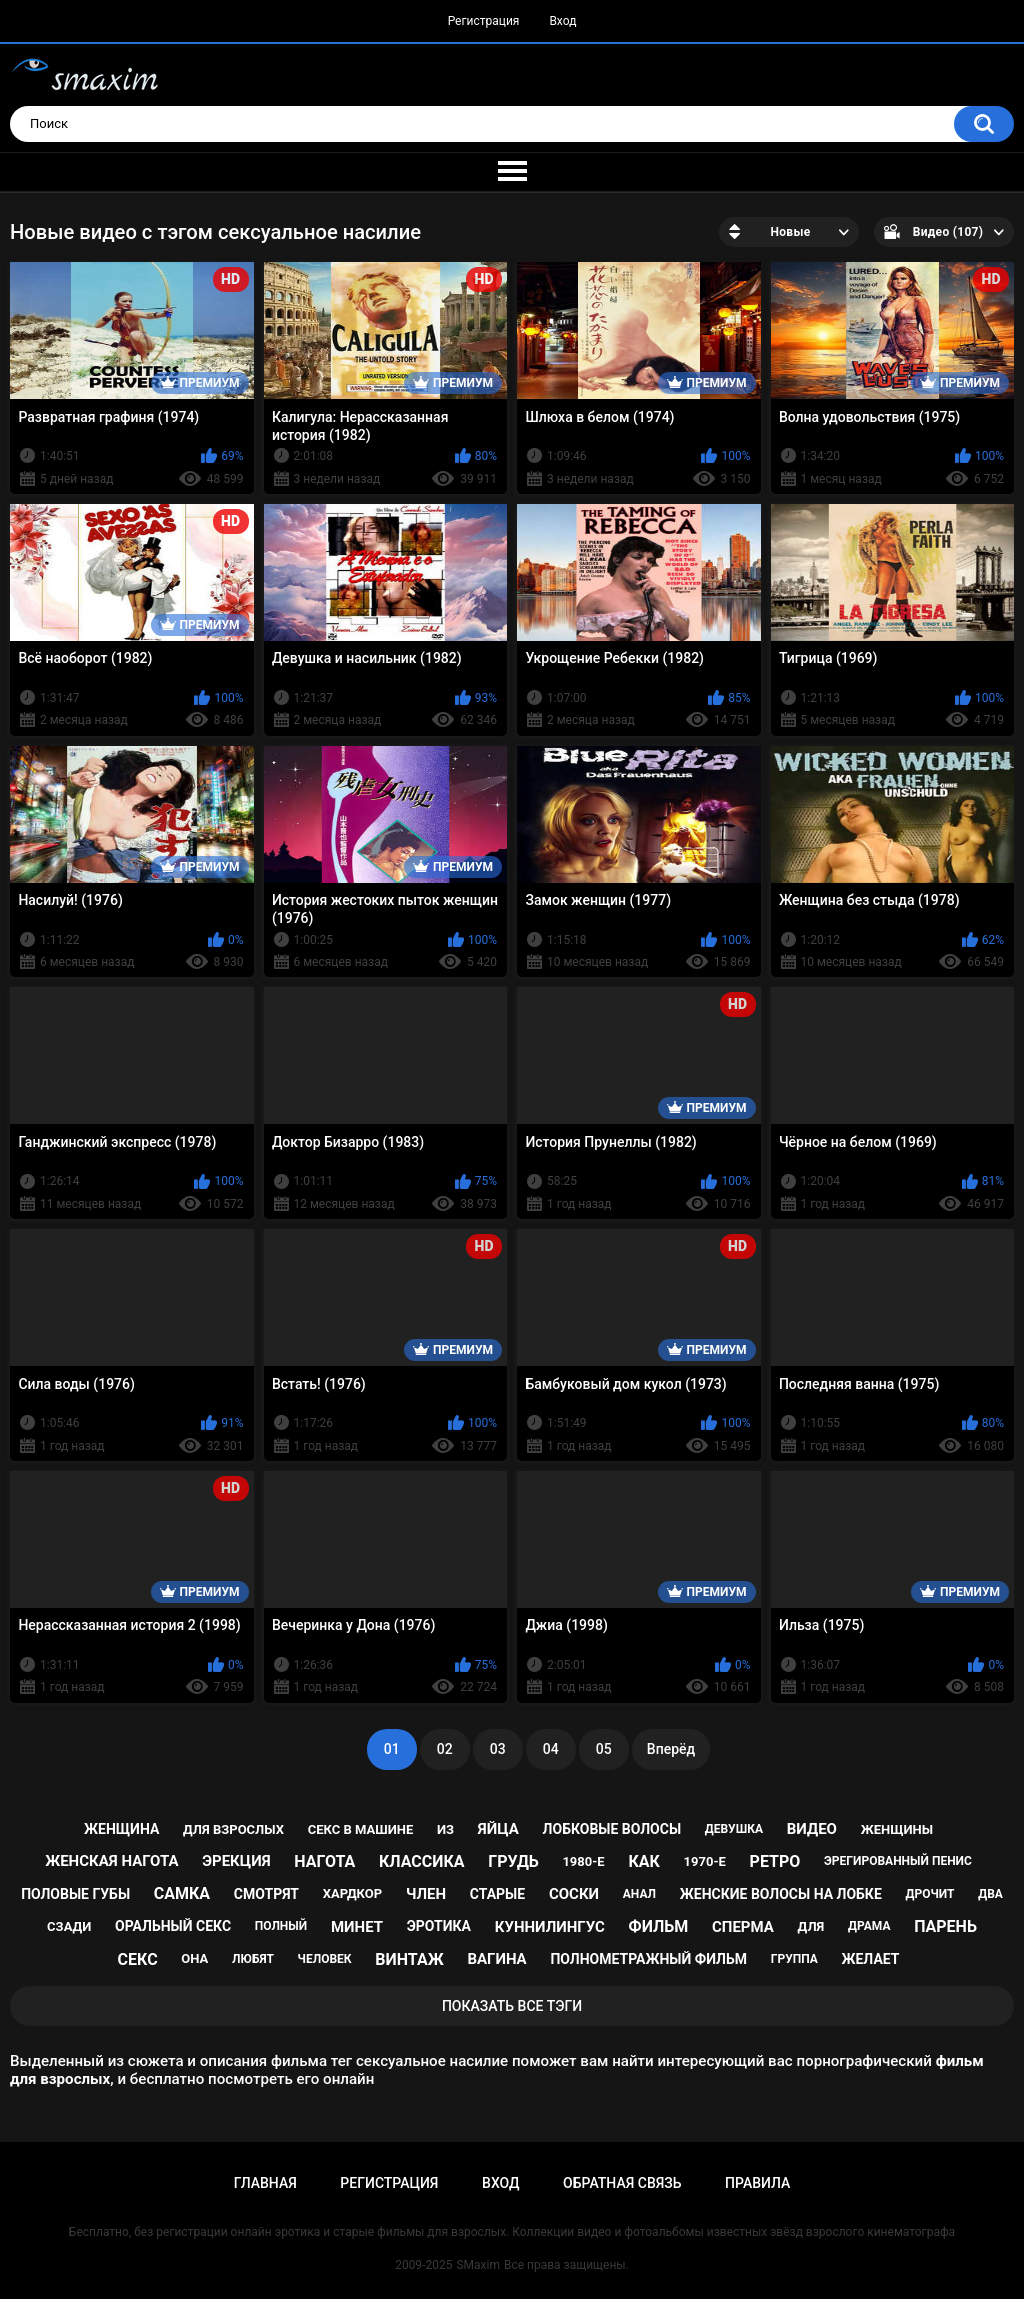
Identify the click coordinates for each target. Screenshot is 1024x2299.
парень (945, 1926)
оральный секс (173, 1926)
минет (357, 1927)
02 (445, 1749)
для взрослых (233, 1829)
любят (253, 1959)
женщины (897, 1829)
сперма (743, 1927)
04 (551, 1749)
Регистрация (484, 21)
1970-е (705, 1861)
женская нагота (111, 1861)
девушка (734, 1829)
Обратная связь (622, 2183)
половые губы (75, 1894)
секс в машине (361, 1829)
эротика (439, 1926)
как (643, 1861)
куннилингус (550, 1927)
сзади (69, 1926)
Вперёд (671, 1749)
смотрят (266, 1894)
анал (639, 1894)
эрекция (236, 1861)
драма (869, 1926)
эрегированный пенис (898, 1861)
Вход (562, 21)
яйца (498, 1829)
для (811, 1926)
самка (182, 1893)
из (445, 1829)
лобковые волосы (612, 1829)
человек (325, 1959)
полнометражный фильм (648, 1959)
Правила (757, 2183)
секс (138, 1959)
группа (794, 1959)
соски (574, 1894)
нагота (324, 1861)
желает (871, 1959)
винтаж (409, 1959)
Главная (265, 2183)
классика (422, 1861)
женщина (121, 1829)
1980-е (583, 1861)
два (990, 1894)
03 (498, 1749)
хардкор (352, 1893)
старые (497, 1894)
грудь (513, 1861)
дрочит (930, 1894)
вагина (496, 1959)
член (426, 1894)
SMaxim (478, 2265)
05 (604, 1749)
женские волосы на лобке (781, 1894)
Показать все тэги (512, 2006)
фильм (659, 1926)
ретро (775, 1861)
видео (812, 1829)
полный (281, 1926)
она (194, 1958)
